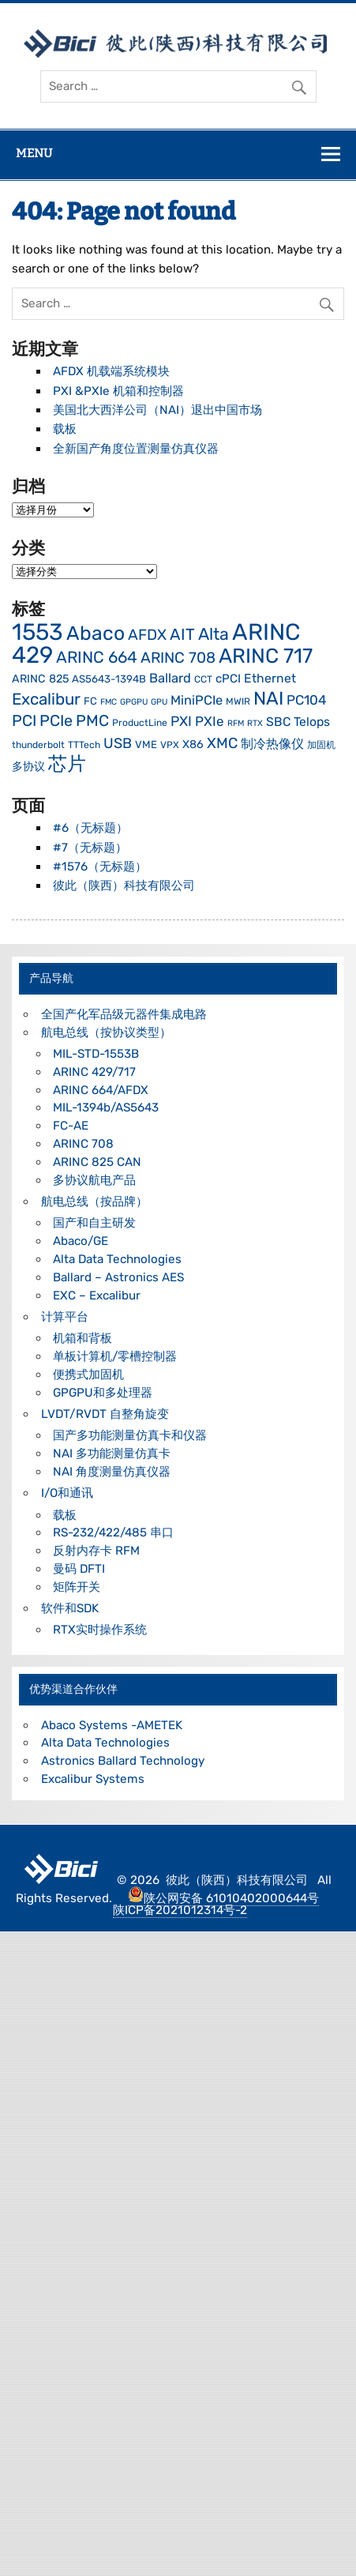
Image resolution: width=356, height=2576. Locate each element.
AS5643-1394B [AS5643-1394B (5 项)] (109, 679)
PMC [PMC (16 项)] (92, 721)
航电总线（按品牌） (94, 1201)
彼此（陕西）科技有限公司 (124, 885)
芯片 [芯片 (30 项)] (67, 764)
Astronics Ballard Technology (122, 1761)
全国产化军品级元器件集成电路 (124, 1014)
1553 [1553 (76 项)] (37, 632)
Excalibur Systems (92, 1779)
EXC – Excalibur (97, 1295)
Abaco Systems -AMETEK (111, 1725)
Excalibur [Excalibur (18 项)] (46, 699)
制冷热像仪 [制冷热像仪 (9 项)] (272, 743)
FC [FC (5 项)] (90, 701)
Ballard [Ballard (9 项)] (170, 678)
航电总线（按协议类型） (106, 1032)
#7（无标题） (90, 847)
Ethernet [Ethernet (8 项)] (270, 678)
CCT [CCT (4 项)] (203, 679)
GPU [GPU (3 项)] (159, 702)
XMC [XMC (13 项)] (222, 743)
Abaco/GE (80, 1241)
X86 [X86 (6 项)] (193, 744)
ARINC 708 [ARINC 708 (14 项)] (178, 658)
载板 (65, 429)
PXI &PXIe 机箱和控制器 (118, 391)
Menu (34, 153)
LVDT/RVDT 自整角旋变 (105, 1414)
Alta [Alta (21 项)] (213, 634)
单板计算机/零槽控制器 (115, 1356)
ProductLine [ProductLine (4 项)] (139, 722)
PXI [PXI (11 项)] (181, 721)
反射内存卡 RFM (96, 1551)
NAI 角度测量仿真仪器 (112, 1472)
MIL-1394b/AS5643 (106, 1107)
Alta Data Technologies (117, 1259)
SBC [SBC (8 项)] (278, 721)
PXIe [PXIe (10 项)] (209, 721)
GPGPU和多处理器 (102, 1393)
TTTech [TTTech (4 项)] (84, 744)
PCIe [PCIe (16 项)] (56, 721)
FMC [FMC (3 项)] (108, 702)
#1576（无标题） (100, 866)
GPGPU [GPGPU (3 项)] (134, 702)
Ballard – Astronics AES (118, 1277)
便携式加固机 (88, 1374)
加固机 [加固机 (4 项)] (321, 744)
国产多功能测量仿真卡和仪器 (130, 1435)
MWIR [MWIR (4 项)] (238, 701)
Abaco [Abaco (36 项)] (95, 633)
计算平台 (64, 1317)
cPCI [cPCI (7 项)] (228, 678)
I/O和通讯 (67, 1493)
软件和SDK (70, 1608)
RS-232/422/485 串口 (113, 1532)
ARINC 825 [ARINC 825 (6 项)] (40, 679)
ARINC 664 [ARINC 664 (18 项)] (96, 657)
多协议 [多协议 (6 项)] (28, 766)
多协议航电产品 (94, 1180)
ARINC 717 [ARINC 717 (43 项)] (266, 656)
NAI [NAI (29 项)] (268, 698)
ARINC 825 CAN (97, 1162)
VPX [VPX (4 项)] (169, 744)
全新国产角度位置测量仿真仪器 (136, 449)
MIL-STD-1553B (96, 1054)
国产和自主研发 (94, 1223)
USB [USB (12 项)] (117, 743)
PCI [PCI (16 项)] (24, 721)
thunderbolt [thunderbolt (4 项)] (38, 744)
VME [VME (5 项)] (146, 744)
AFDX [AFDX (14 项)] (147, 635)
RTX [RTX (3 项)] (255, 723)
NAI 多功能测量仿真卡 (112, 1453)
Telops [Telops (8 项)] (312, 721)
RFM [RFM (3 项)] (235, 723)
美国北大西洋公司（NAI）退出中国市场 (157, 410)
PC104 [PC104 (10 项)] (307, 700)
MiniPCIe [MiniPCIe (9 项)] (197, 700)
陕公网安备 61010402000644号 (223, 1898)
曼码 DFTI (79, 1569)
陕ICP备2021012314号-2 (180, 1910)
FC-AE (70, 1126)
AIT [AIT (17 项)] (182, 634)
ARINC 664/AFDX (100, 1090)
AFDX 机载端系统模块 (111, 371)
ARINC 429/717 (94, 1072)
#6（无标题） (90, 828)
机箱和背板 (82, 1338)
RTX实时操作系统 (100, 1630)
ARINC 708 (83, 1144)
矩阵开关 (76, 1587)
